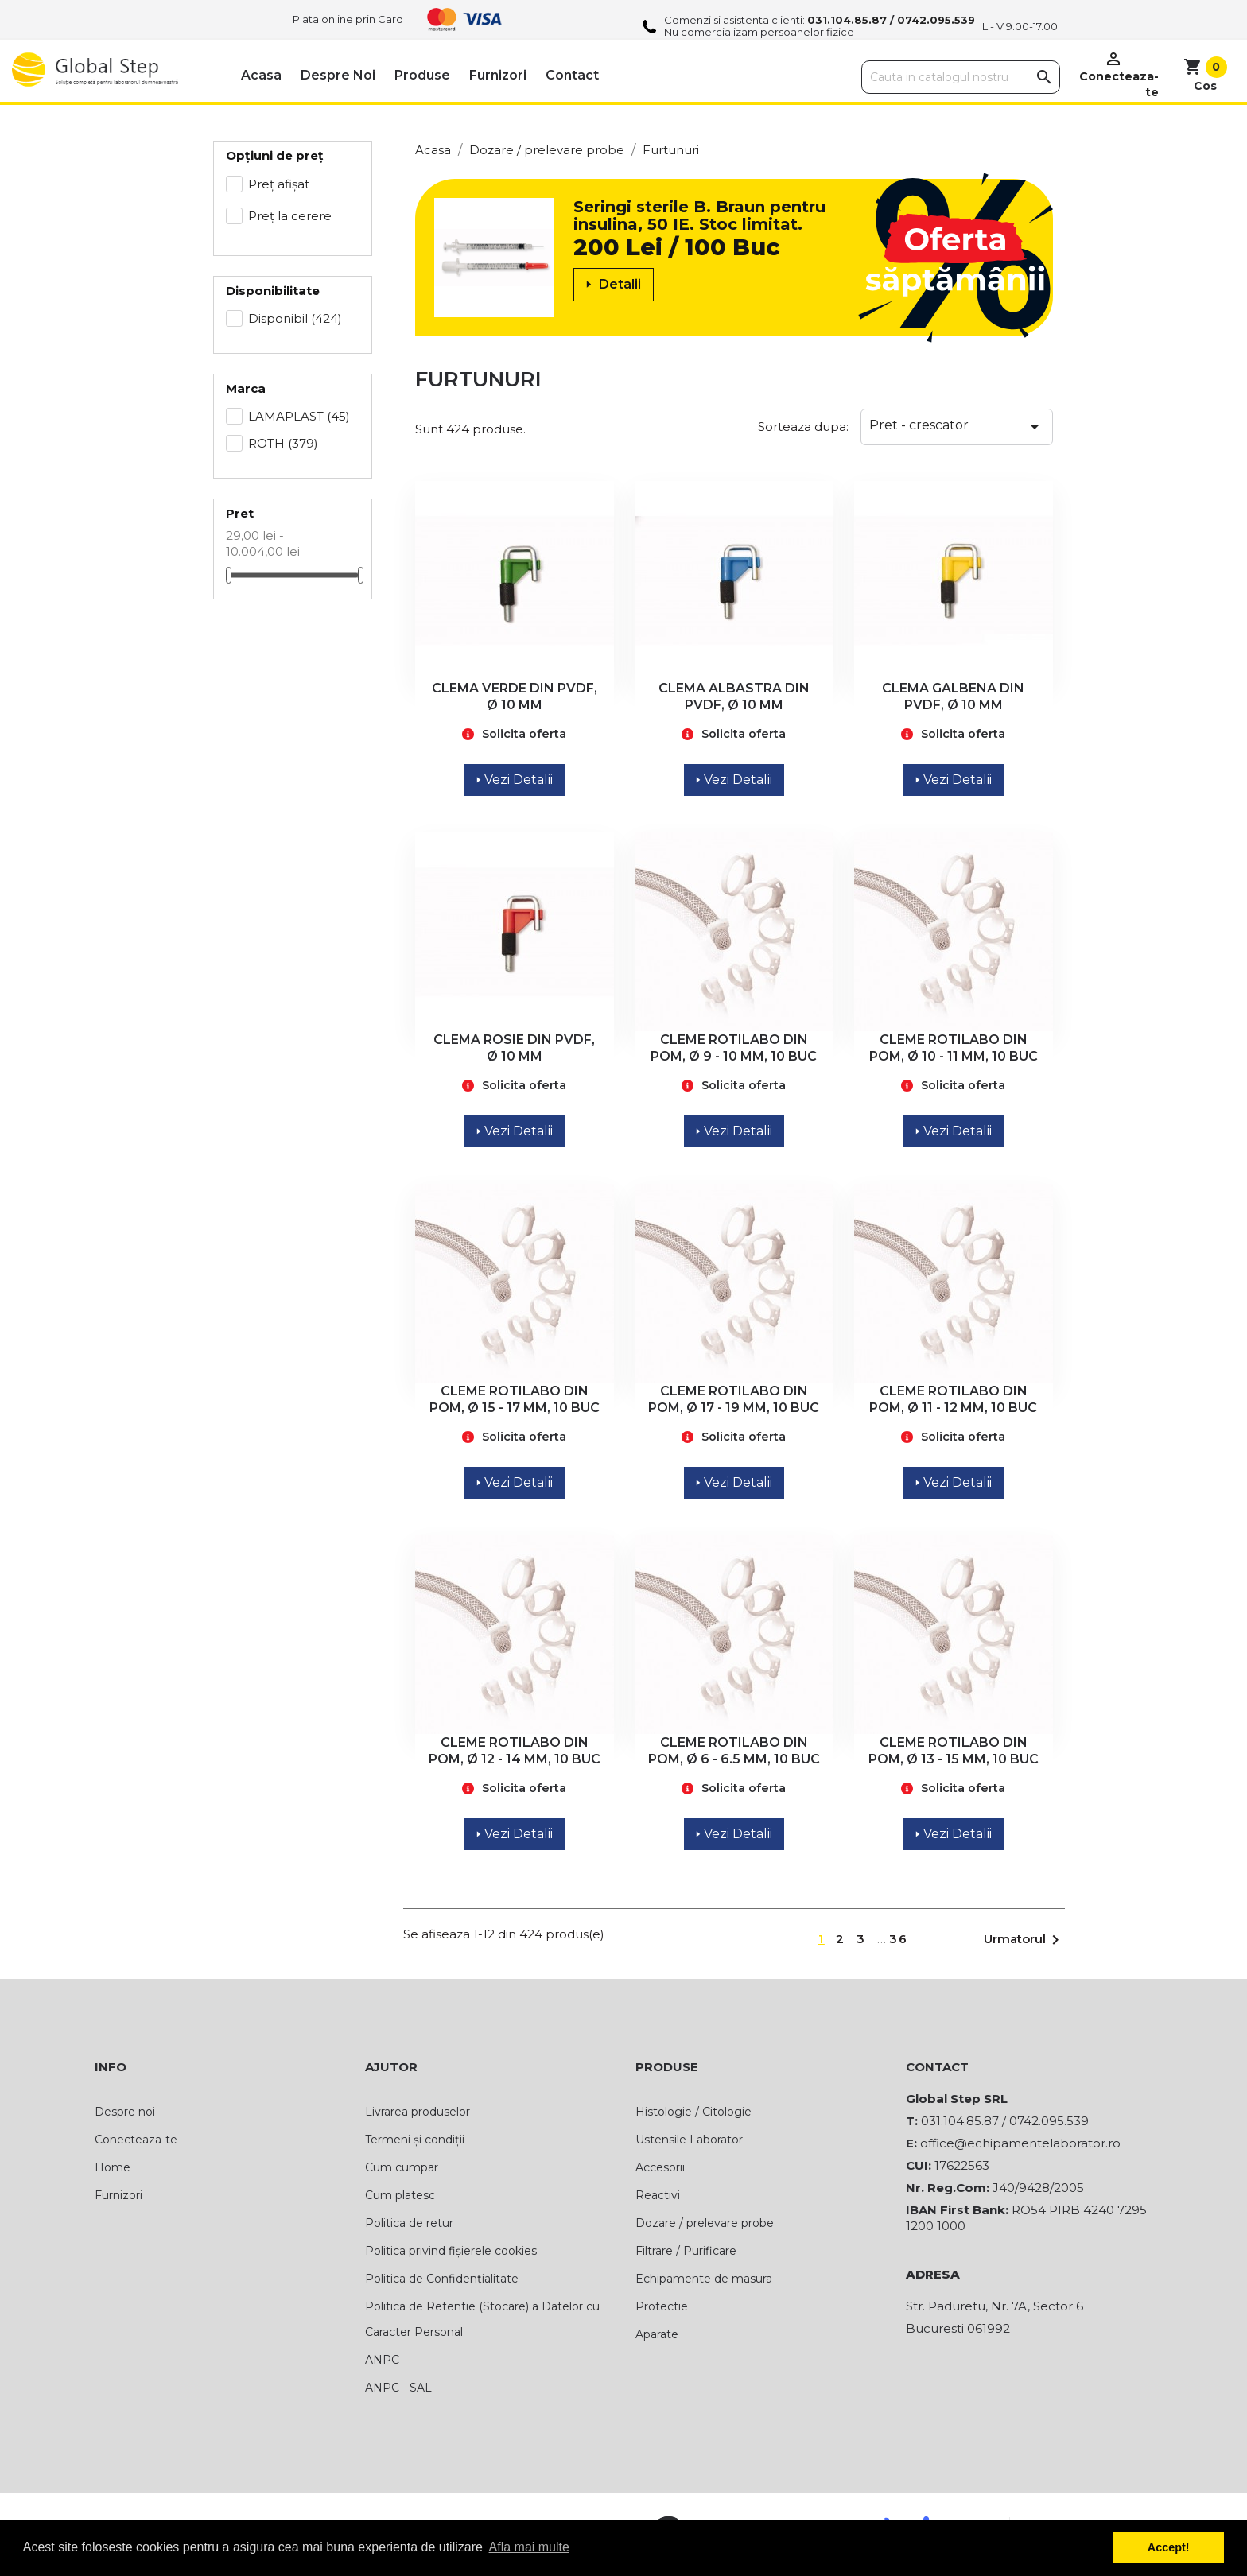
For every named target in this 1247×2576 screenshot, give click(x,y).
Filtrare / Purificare (685, 2251)
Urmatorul (1024, 1939)
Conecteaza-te (136, 2139)
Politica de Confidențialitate (442, 2278)
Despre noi (338, 75)
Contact (572, 75)
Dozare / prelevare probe (704, 2223)
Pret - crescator (956, 426)
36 (898, 1938)
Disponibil (295, 318)
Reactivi (657, 2195)
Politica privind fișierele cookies (451, 2251)
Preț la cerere (290, 215)
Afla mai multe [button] (529, 2547)
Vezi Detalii (514, 779)
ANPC (382, 2360)
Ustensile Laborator (689, 2139)
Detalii (613, 284)
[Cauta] (960, 77)
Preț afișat (278, 184)
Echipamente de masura (703, 2278)
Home (112, 2167)
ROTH (283, 443)
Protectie (661, 2306)
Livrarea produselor (417, 2112)
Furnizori (497, 75)
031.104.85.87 (847, 20)
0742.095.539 (936, 20)
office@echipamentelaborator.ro (1020, 2143)
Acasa (261, 75)
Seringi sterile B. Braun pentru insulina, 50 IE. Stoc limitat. (699, 215)
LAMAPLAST (299, 416)
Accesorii (660, 2167)
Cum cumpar (401, 2167)
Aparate (656, 2334)
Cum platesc (400, 2195)
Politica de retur (409, 2223)
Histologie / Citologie (693, 2112)
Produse (422, 75)
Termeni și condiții (414, 2139)
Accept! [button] (1169, 2547)
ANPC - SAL (398, 2387)
